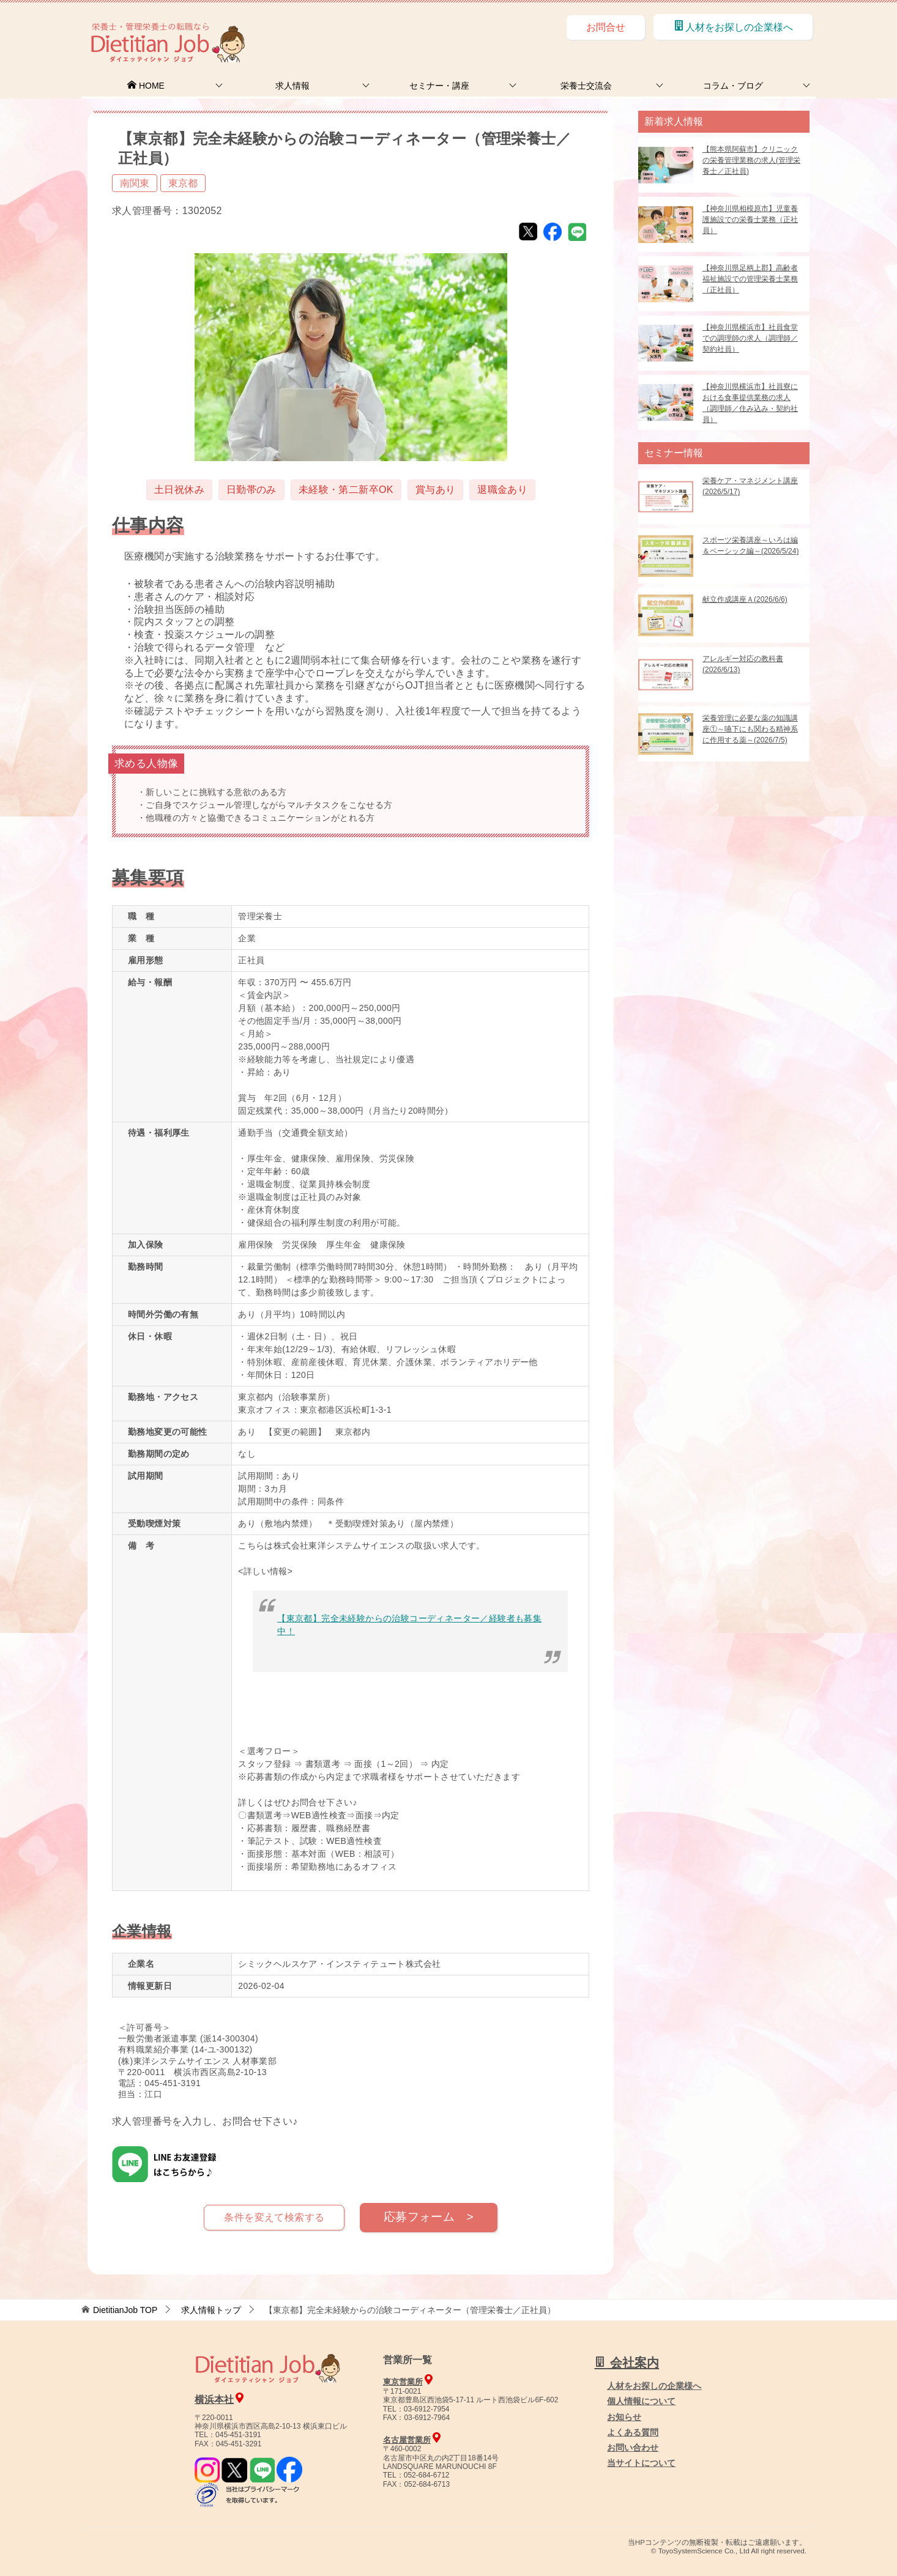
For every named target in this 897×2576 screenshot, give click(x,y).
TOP (125, 2310)
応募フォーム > (429, 2216)
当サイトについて (641, 2463)
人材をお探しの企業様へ (733, 26)
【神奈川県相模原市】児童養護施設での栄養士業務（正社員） (750, 219)
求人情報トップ (211, 2310)
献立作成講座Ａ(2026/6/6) (744, 599)
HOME (146, 86)
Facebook (552, 232)
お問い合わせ (632, 2447)
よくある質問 (632, 2432)
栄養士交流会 (586, 86)
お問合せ (605, 27)
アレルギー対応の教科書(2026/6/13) (742, 664)
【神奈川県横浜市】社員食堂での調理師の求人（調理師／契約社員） (750, 338)
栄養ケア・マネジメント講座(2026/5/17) (750, 486)
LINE (577, 232)
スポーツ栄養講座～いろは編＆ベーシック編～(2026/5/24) (750, 545)
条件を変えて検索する (274, 2217)
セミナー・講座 (439, 86)
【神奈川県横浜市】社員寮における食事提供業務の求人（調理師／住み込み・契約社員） (750, 403)
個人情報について (641, 2401)
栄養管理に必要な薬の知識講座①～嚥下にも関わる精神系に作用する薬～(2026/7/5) (750, 729)
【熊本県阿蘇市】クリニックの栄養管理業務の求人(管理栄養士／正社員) (751, 160)
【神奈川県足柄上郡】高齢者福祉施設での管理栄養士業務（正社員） (750, 279)
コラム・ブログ (733, 86)
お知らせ (624, 2417)
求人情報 (292, 86)
